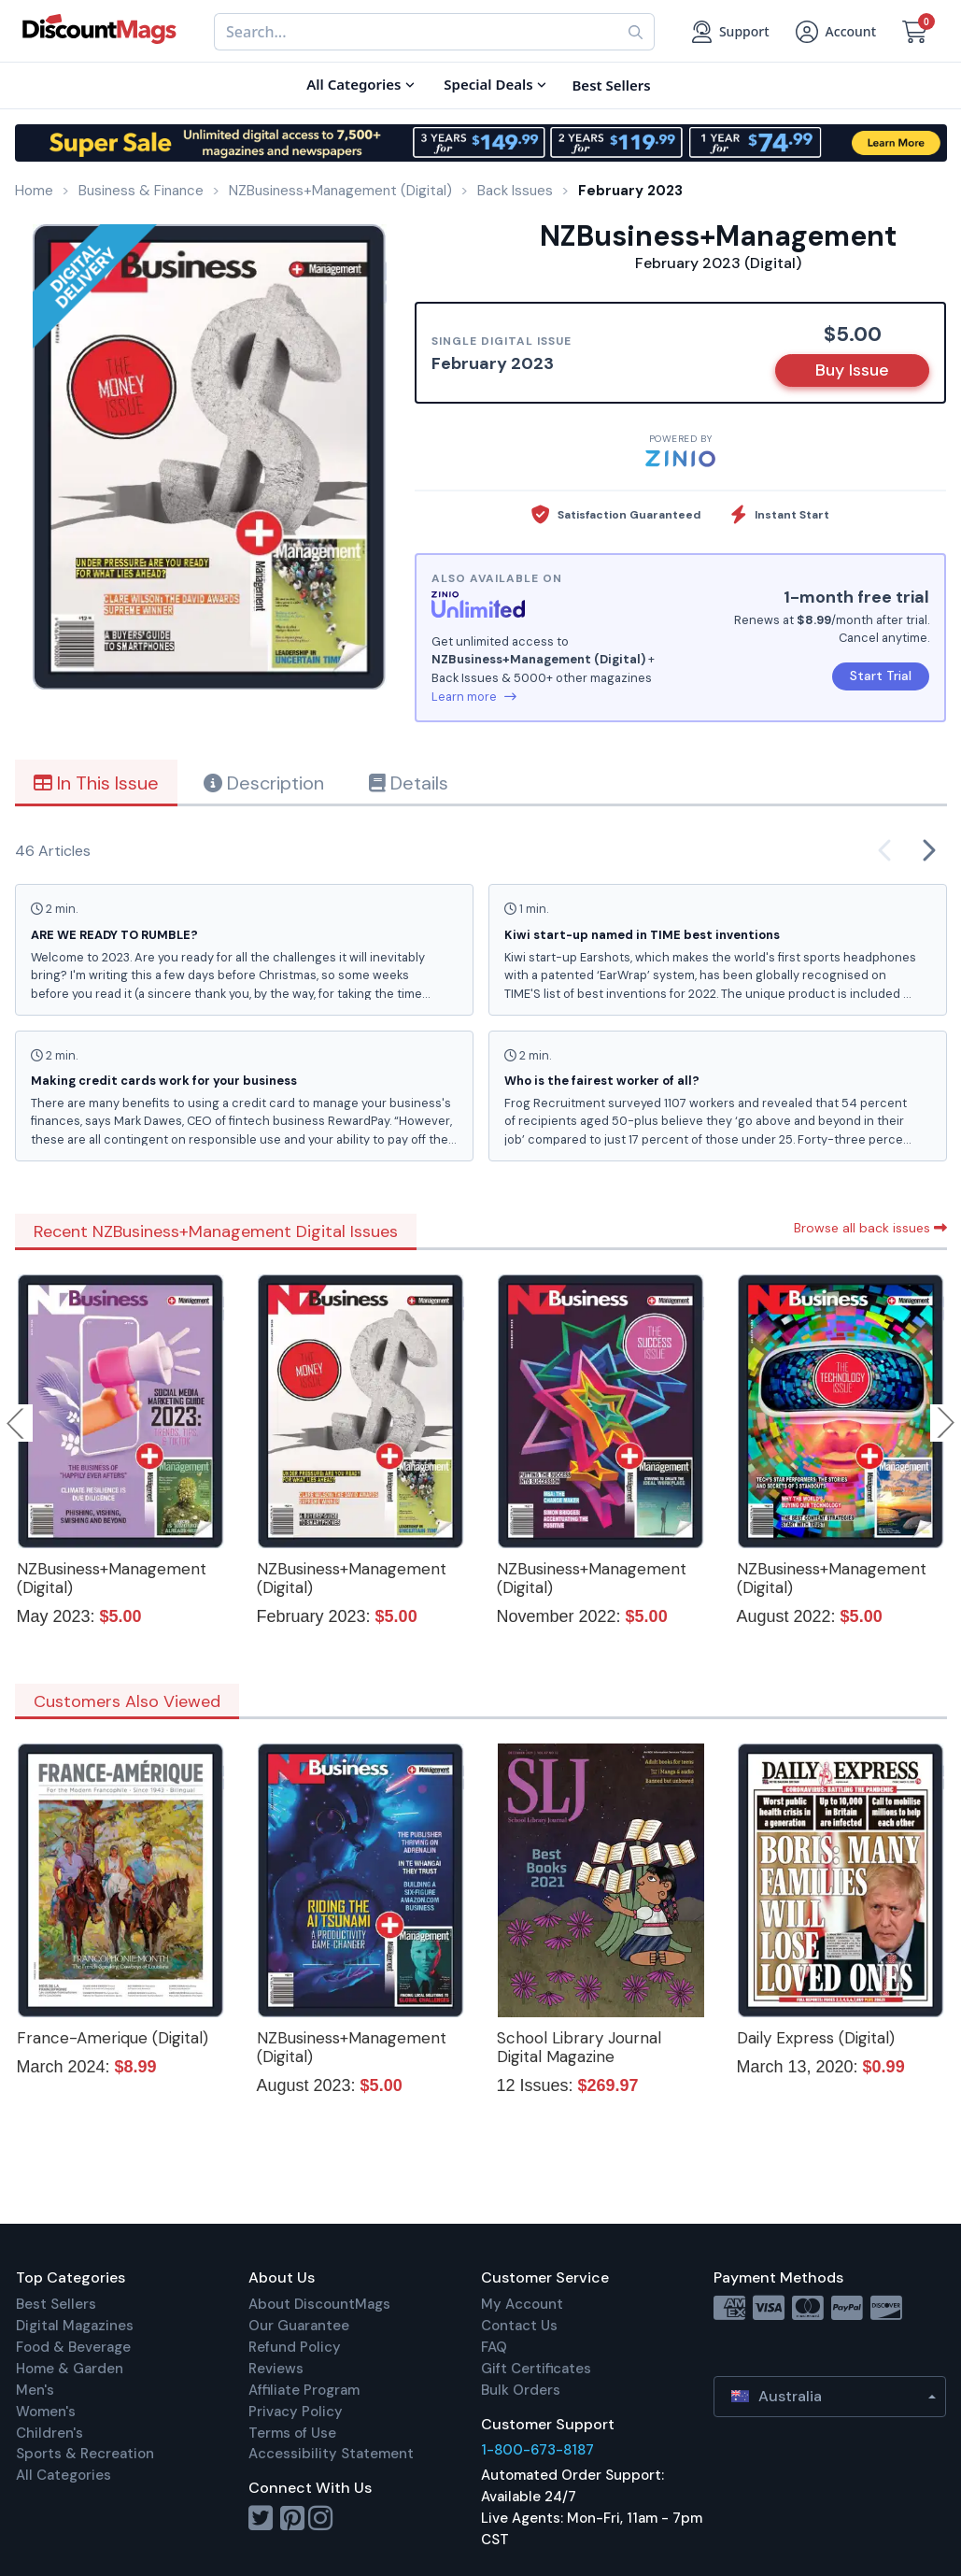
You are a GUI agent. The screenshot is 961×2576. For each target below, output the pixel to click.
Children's (49, 2433)
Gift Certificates (536, 2368)
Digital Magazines (75, 2325)
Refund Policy (294, 2347)
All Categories (63, 2475)
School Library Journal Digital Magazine (579, 2047)
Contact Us (519, 2325)
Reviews (276, 2368)
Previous (17, 1423)
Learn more (473, 696)
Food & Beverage (73, 2347)
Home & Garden (69, 2368)
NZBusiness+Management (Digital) (111, 1578)
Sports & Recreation (85, 2453)
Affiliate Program (304, 2390)
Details (408, 783)
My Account (522, 2304)
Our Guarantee (298, 2325)
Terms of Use (292, 2433)
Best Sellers (56, 2304)
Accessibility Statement (331, 2453)
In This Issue (96, 783)
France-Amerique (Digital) (112, 2038)
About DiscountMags (319, 2304)
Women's (46, 2411)
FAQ (494, 2347)
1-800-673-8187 (537, 2450)
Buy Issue (852, 370)
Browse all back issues (870, 1227)
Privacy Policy (295, 2411)
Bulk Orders (520, 2390)
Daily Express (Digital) (816, 2038)
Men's (35, 2390)
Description (264, 783)
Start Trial (881, 675)
